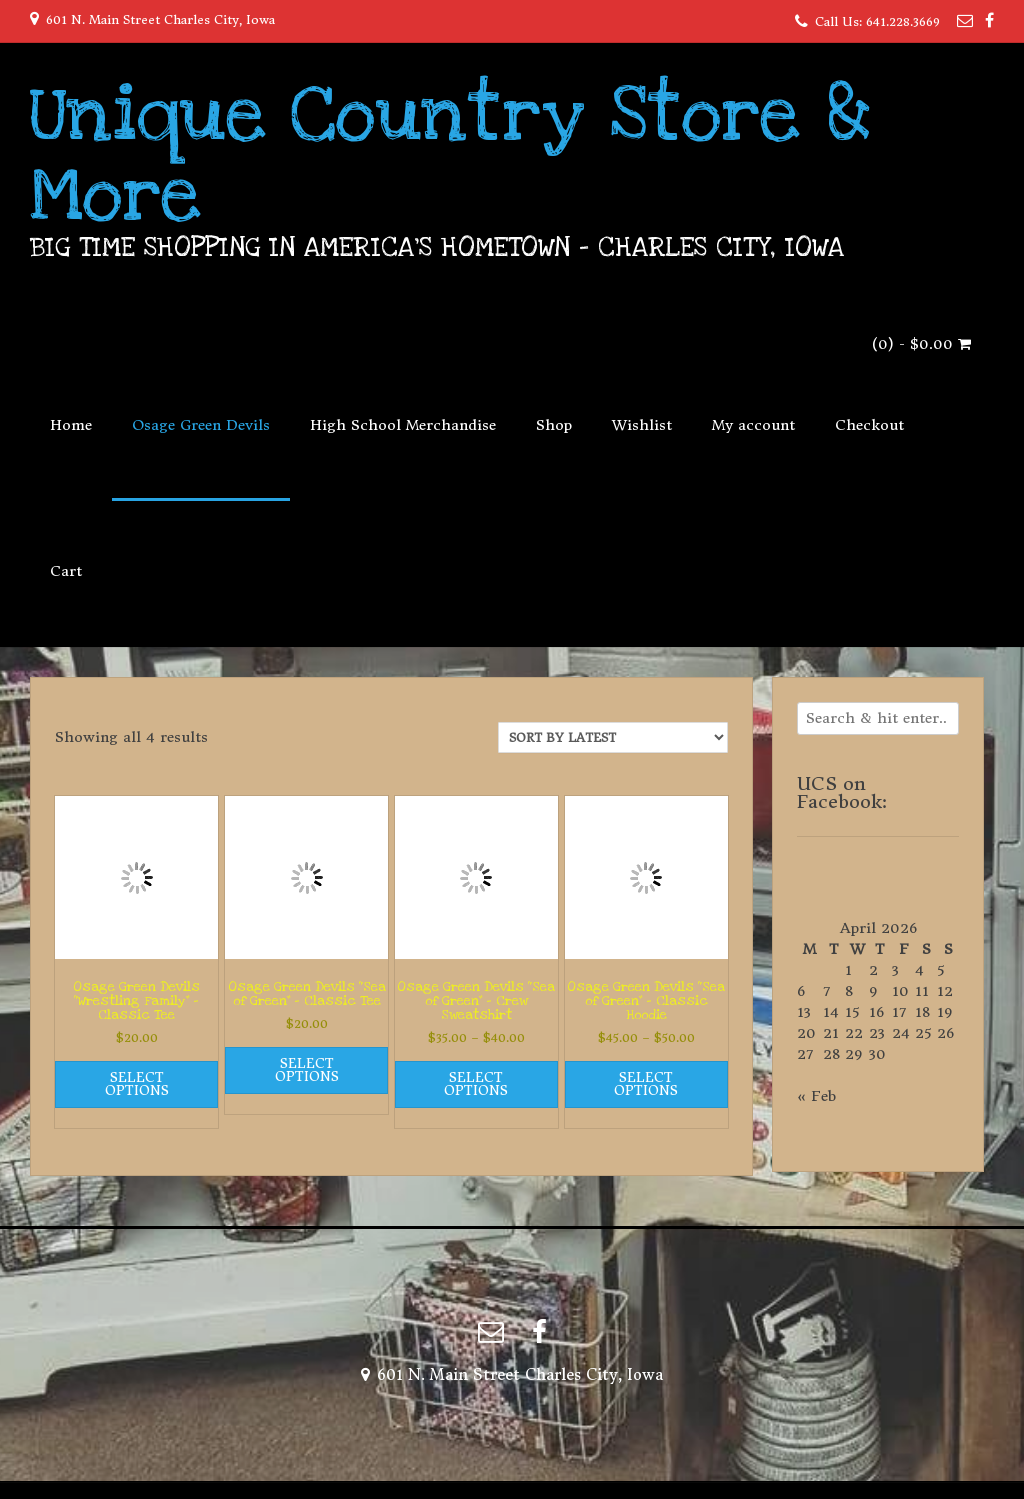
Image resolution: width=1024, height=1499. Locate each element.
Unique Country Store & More (450, 155)
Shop (554, 425)
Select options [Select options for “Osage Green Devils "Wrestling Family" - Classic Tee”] (137, 1084)
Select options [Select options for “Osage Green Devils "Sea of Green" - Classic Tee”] (307, 1070)
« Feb (816, 1096)
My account (753, 425)
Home (71, 425)
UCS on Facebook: (842, 792)
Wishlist (642, 425)
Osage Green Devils (201, 425)
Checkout (869, 425)
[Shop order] (613, 737)
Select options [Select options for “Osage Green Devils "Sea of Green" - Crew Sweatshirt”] (476, 1084)
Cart (66, 571)
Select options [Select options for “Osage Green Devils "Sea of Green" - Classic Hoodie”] (646, 1084)
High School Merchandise (403, 425)
